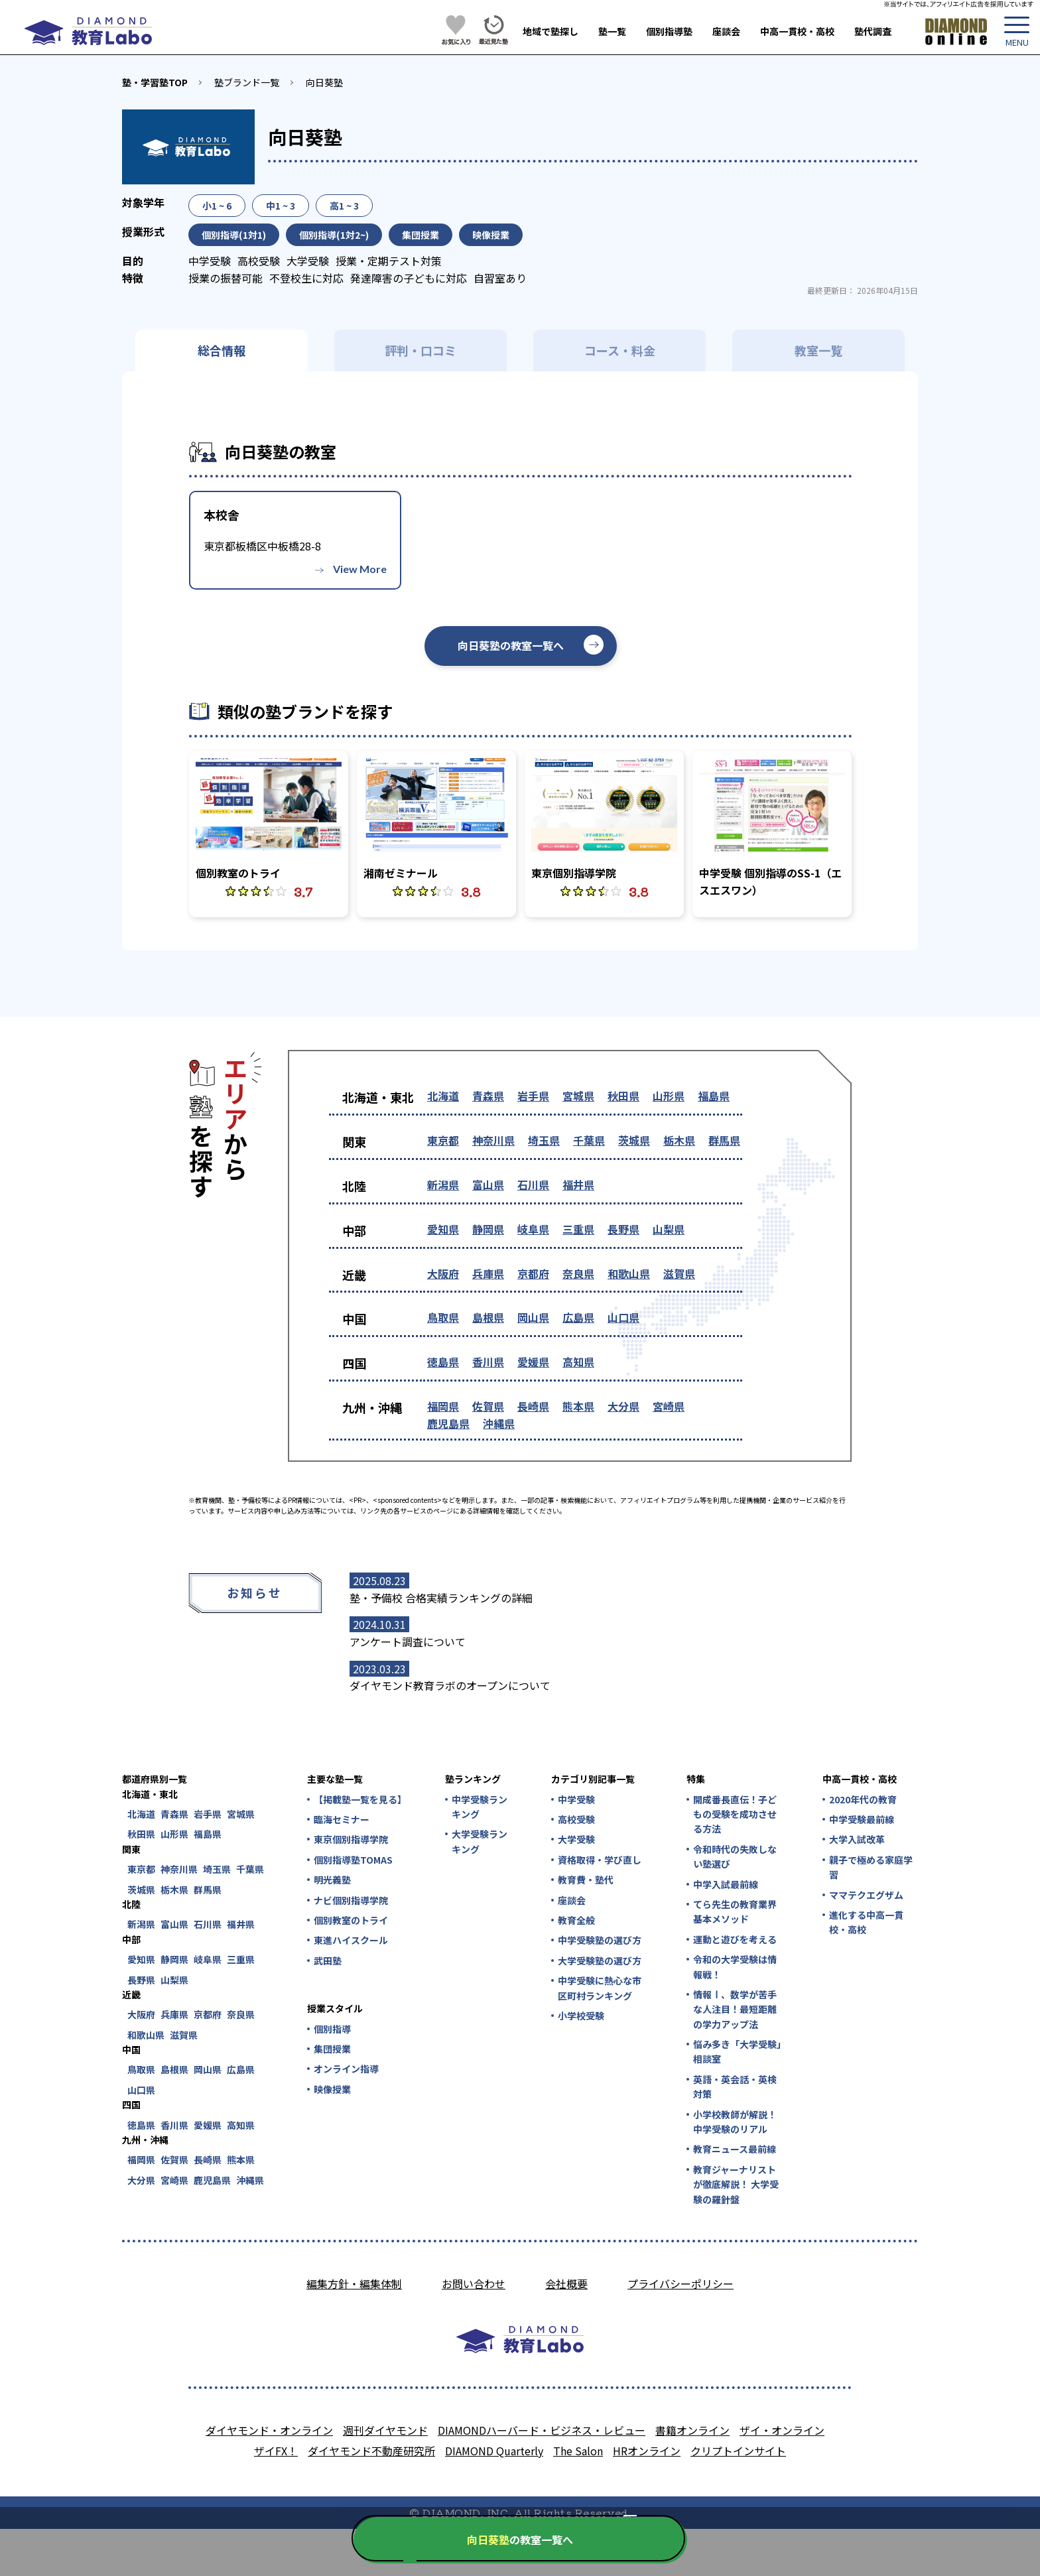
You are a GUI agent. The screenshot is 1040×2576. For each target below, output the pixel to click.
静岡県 (488, 1229)
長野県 (623, 1229)
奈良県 (578, 1273)
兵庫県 (488, 1273)
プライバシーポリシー (680, 2283)
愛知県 (443, 1229)
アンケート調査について (408, 1641)
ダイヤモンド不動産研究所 (371, 2451)
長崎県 (533, 1406)
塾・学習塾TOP (155, 82)
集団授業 (332, 2048)
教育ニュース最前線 (734, 2149)
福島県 (714, 1096)
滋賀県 (679, 1273)
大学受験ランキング (479, 1841)
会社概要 (566, 2283)
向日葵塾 (324, 82)
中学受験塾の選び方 (599, 1940)
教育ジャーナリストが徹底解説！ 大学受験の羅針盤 (736, 2184)
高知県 (578, 1362)
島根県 (488, 1317)
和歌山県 (629, 1273)
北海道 (443, 1096)
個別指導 (332, 2028)
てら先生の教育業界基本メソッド (735, 1911)
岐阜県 (533, 1229)
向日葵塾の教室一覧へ (511, 645)
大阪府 (443, 1273)
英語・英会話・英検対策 (735, 2086)
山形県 (668, 1096)
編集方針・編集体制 (354, 2283)
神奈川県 (493, 1140)
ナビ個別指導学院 (351, 1900)
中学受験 (576, 1799)
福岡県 (443, 1406)
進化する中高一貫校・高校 (866, 1922)
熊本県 (578, 1406)
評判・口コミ (420, 350)
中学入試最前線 (725, 1884)
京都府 (533, 1273)
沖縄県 (499, 1423)
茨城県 (634, 1140)
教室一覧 (818, 350)
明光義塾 (332, 1879)
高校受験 (576, 1819)
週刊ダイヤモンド (385, 2430)
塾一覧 (612, 31)
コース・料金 (619, 350)
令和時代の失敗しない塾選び (735, 1856)
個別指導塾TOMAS (353, 1859)
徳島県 (443, 1362)
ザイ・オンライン (782, 2430)
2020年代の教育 (863, 1799)
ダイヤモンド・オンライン (269, 2430)
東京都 (443, 1140)
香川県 (488, 1362)
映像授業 (332, 2089)
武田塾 (328, 1960)
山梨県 (668, 1229)
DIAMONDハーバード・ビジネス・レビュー (541, 2430)
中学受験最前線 (861, 1819)
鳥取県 (443, 1317)
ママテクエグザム (866, 1894)
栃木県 (679, 1140)
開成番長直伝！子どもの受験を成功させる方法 (735, 1814)
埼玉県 (544, 1140)
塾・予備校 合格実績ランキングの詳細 (441, 1598)
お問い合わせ (473, 2283)
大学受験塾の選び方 (599, 1960)
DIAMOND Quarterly (494, 2451)
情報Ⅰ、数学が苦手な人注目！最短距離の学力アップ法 (735, 2009)
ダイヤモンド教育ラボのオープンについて (450, 1685)
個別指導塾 (669, 31)
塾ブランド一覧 (246, 82)
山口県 (623, 1317)
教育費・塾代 (586, 1879)
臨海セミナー (341, 1819)
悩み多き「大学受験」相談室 (737, 2051)
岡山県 (533, 1317)
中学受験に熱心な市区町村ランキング (599, 1988)
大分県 (623, 1406)
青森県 (488, 1096)
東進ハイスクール (351, 1940)
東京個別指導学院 (351, 1839)
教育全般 (576, 1920)
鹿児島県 (448, 1423)
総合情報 (221, 350)
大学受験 (576, 1839)
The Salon (578, 2451)
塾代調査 (872, 31)
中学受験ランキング (479, 1807)
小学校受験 (581, 2015)
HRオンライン (647, 2451)
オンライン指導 (346, 2068)
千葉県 (589, 1140)
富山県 (488, 1184)
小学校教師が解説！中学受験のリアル (735, 2122)
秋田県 (623, 1096)
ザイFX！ (276, 2451)
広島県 (578, 1317)
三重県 (578, 1229)
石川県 (533, 1184)
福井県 (578, 1184)
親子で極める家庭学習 (871, 1867)
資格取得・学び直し (599, 1859)
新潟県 (443, 1184)
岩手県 (533, 1096)
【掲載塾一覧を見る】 (359, 1799)
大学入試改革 (857, 1839)
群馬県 (724, 1140)
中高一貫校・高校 (797, 31)
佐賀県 (488, 1406)
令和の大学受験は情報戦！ (735, 1966)
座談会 (726, 31)
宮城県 (578, 1096)
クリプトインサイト (738, 2451)
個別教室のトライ (351, 1920)
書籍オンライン (692, 2430)
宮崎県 (668, 1406)
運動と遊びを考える (735, 1939)
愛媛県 (533, 1362)
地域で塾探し (550, 31)
